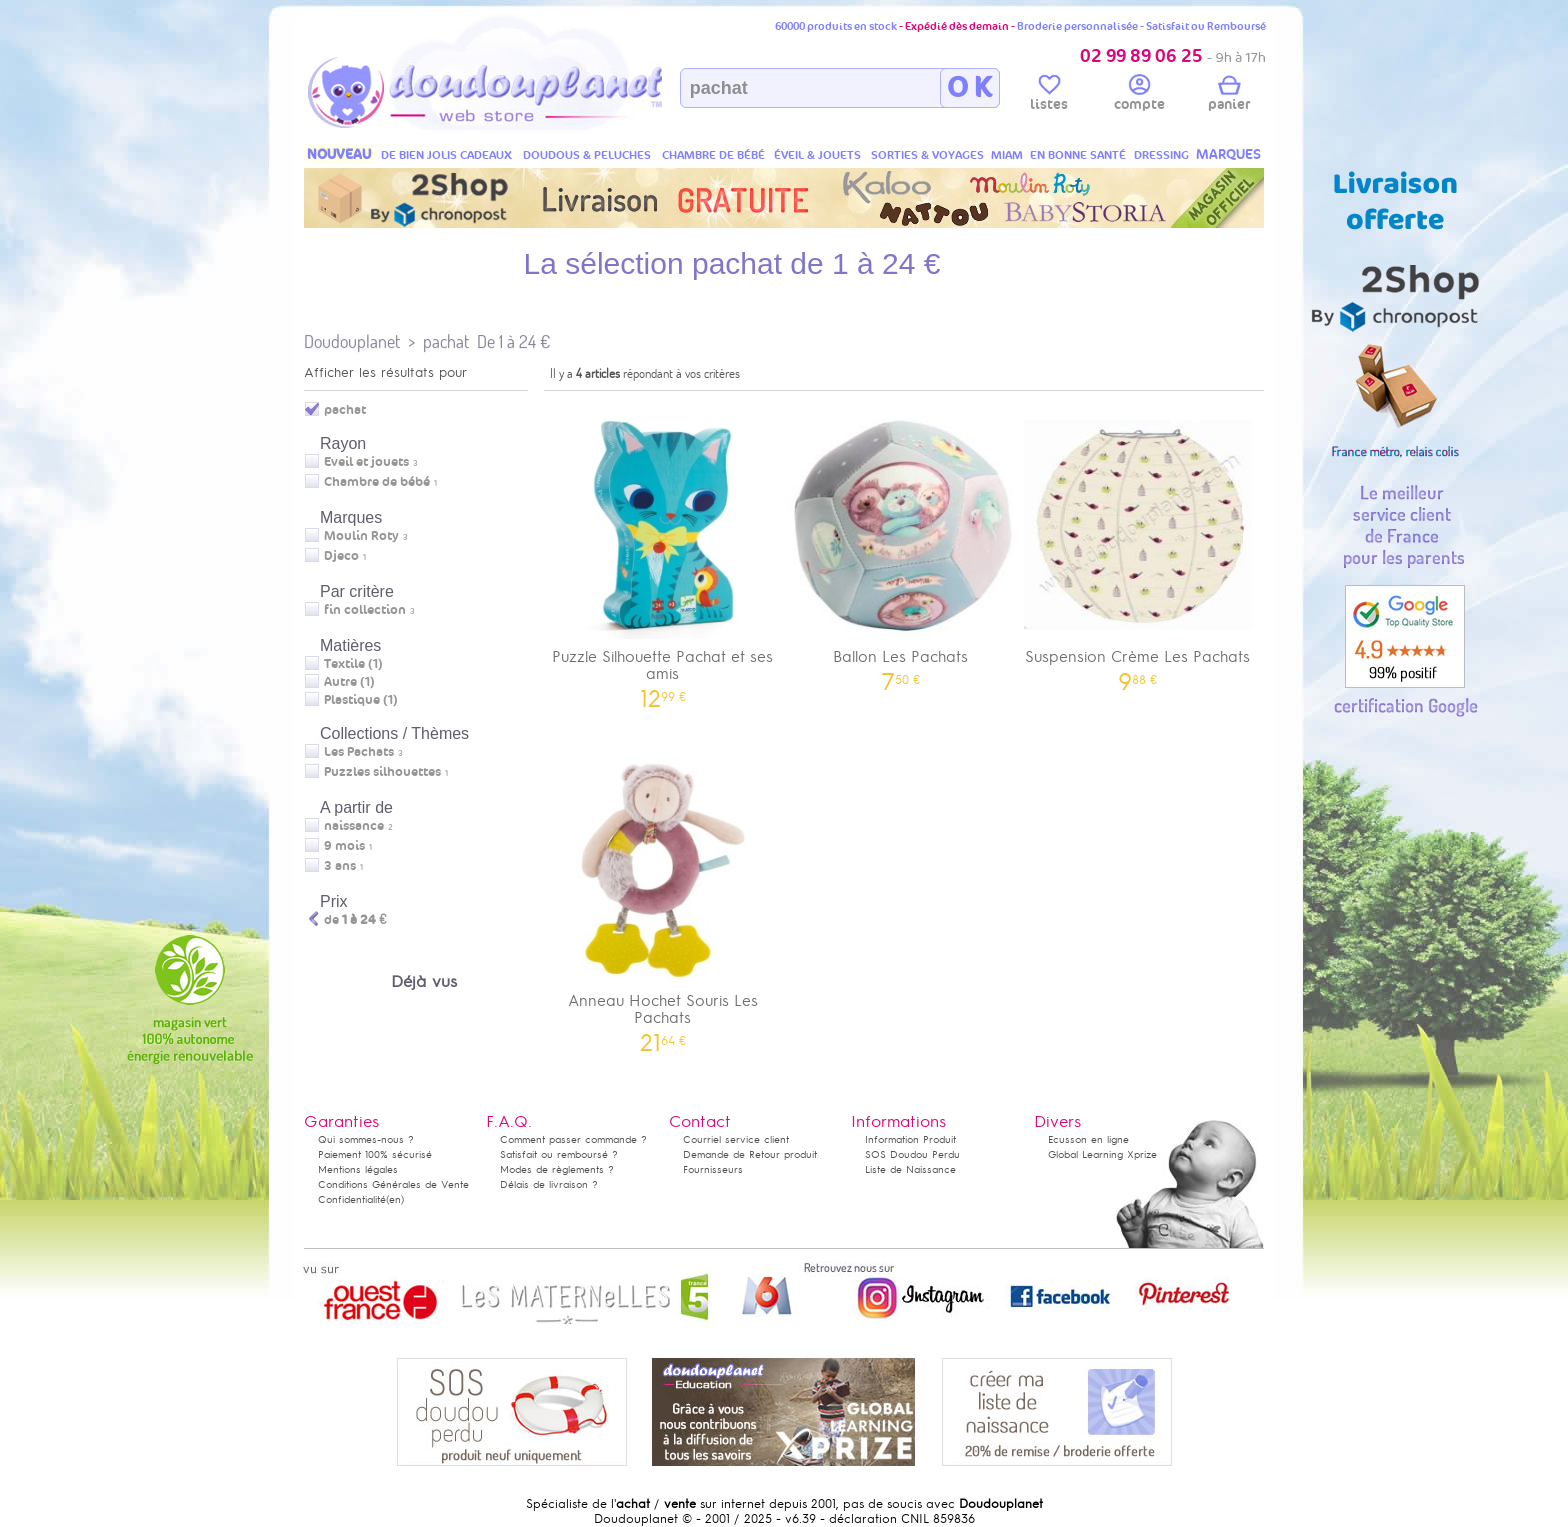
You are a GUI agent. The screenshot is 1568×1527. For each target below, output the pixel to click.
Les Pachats (359, 752)
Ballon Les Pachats (901, 544)
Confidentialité (352, 1199)
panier (1229, 96)
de (355, 920)
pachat (446, 341)
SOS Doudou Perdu (912, 1154)
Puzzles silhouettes (382, 772)
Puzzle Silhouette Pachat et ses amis (663, 553)
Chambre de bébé (377, 482)
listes (1049, 96)
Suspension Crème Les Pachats (1138, 544)
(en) (395, 1199)
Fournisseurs (713, 1169)
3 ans (340, 866)
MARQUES (1228, 154)
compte (1139, 96)
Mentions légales (358, 1169)
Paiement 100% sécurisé (375, 1154)
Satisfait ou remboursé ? (559, 1154)
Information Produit (910, 1139)
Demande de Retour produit (750, 1154)
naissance (354, 826)
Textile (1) (353, 664)
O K (969, 88)
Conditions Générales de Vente (393, 1184)
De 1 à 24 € (513, 341)
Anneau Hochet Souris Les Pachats (663, 897)
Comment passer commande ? (573, 1139)
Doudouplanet (352, 341)
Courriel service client (736, 1139)
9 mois (344, 846)
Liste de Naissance (910, 1169)
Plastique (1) (361, 700)
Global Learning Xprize (1102, 1154)
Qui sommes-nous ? (366, 1139)
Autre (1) (349, 682)
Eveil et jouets (366, 462)
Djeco (341, 556)
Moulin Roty (361, 536)
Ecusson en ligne (1088, 1139)
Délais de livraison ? (549, 1184)
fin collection (365, 610)
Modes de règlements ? (557, 1169)
